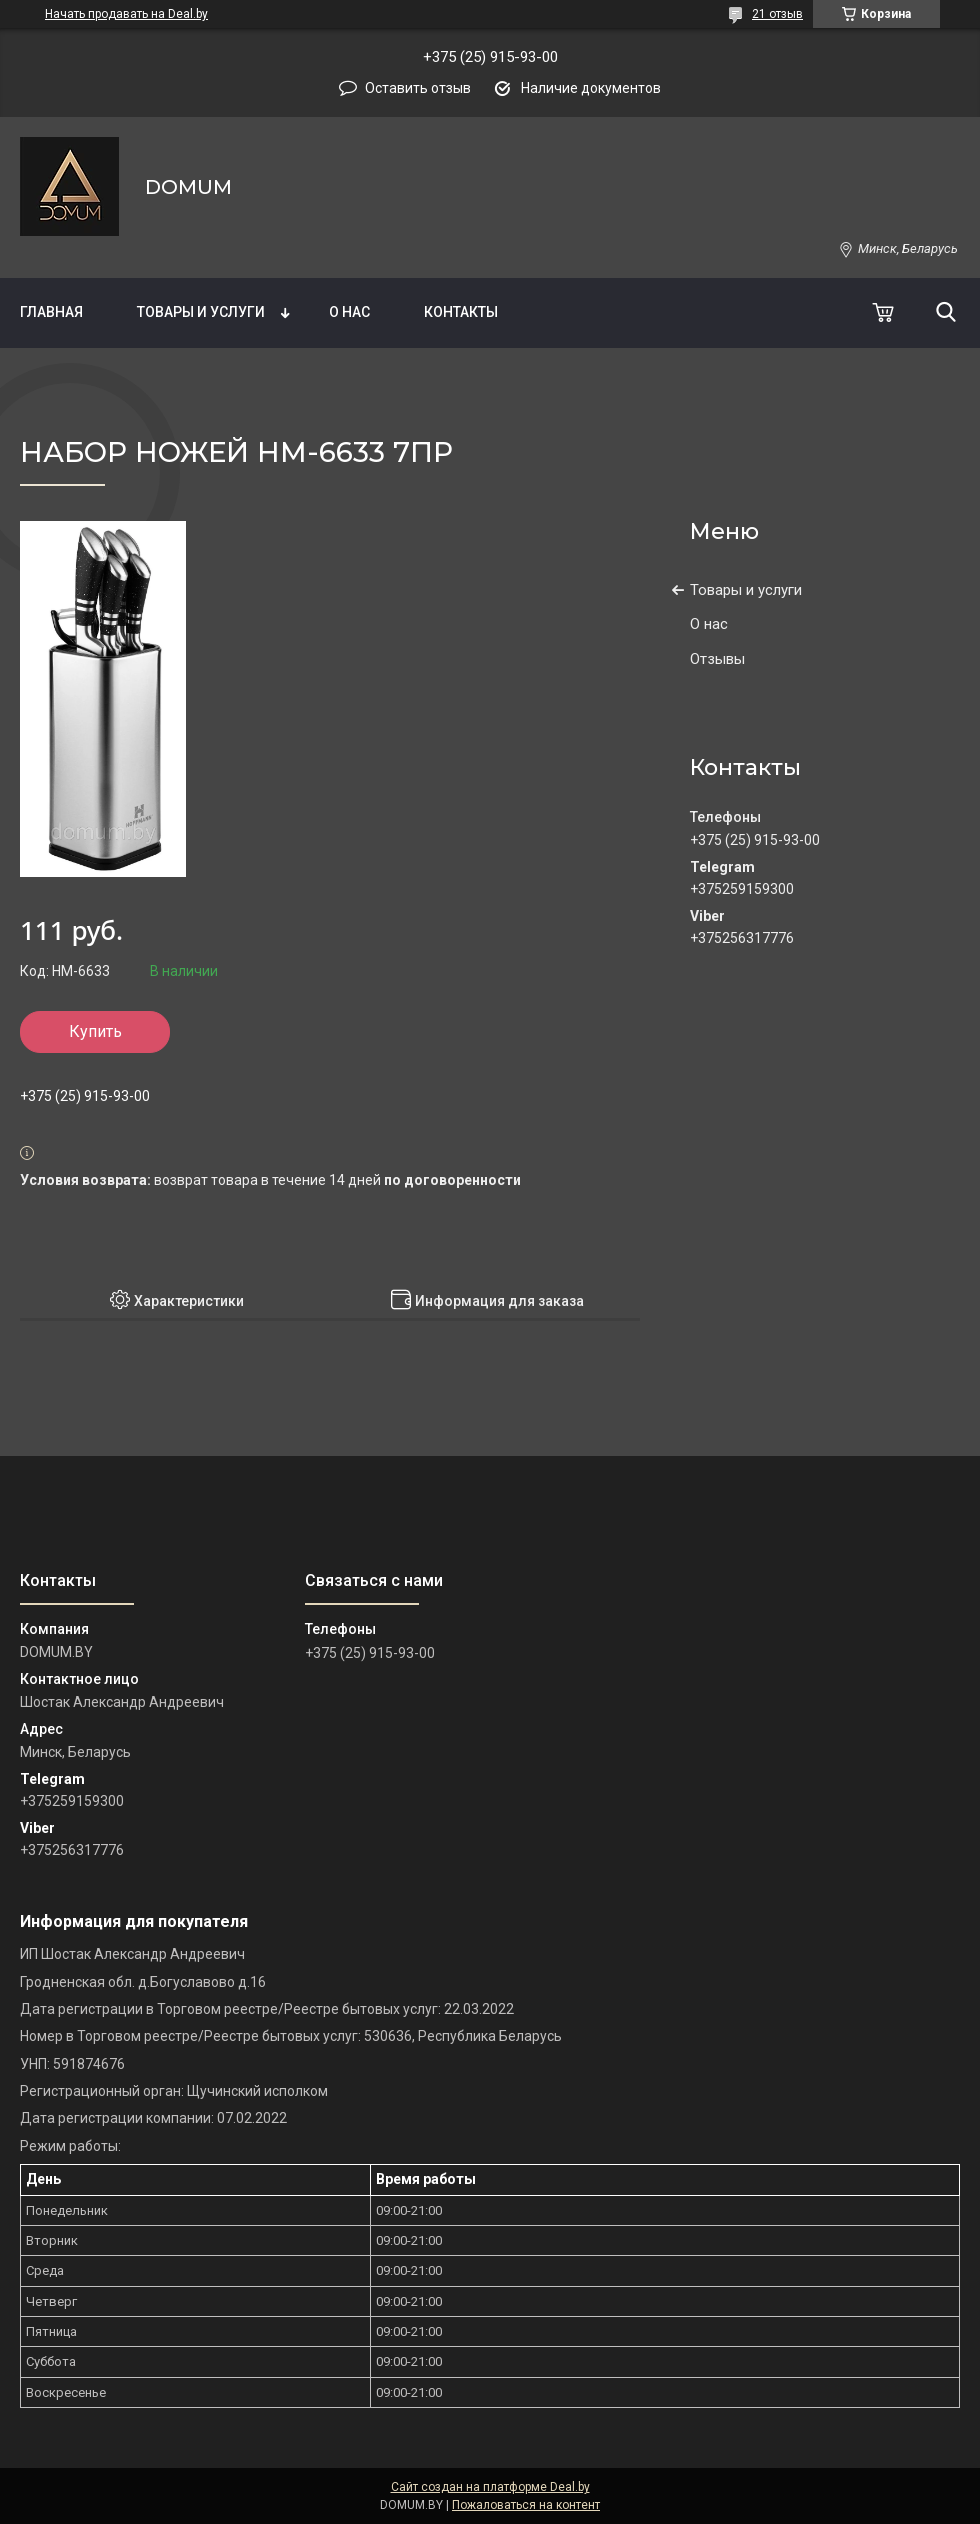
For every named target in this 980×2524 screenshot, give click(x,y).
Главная (51, 312)
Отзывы (717, 659)
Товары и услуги (201, 312)
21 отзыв (777, 14)
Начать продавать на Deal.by (126, 14)
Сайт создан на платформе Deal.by (490, 2487)
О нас (349, 312)
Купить (95, 1031)
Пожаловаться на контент (526, 2505)
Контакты (461, 312)
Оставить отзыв (418, 88)
